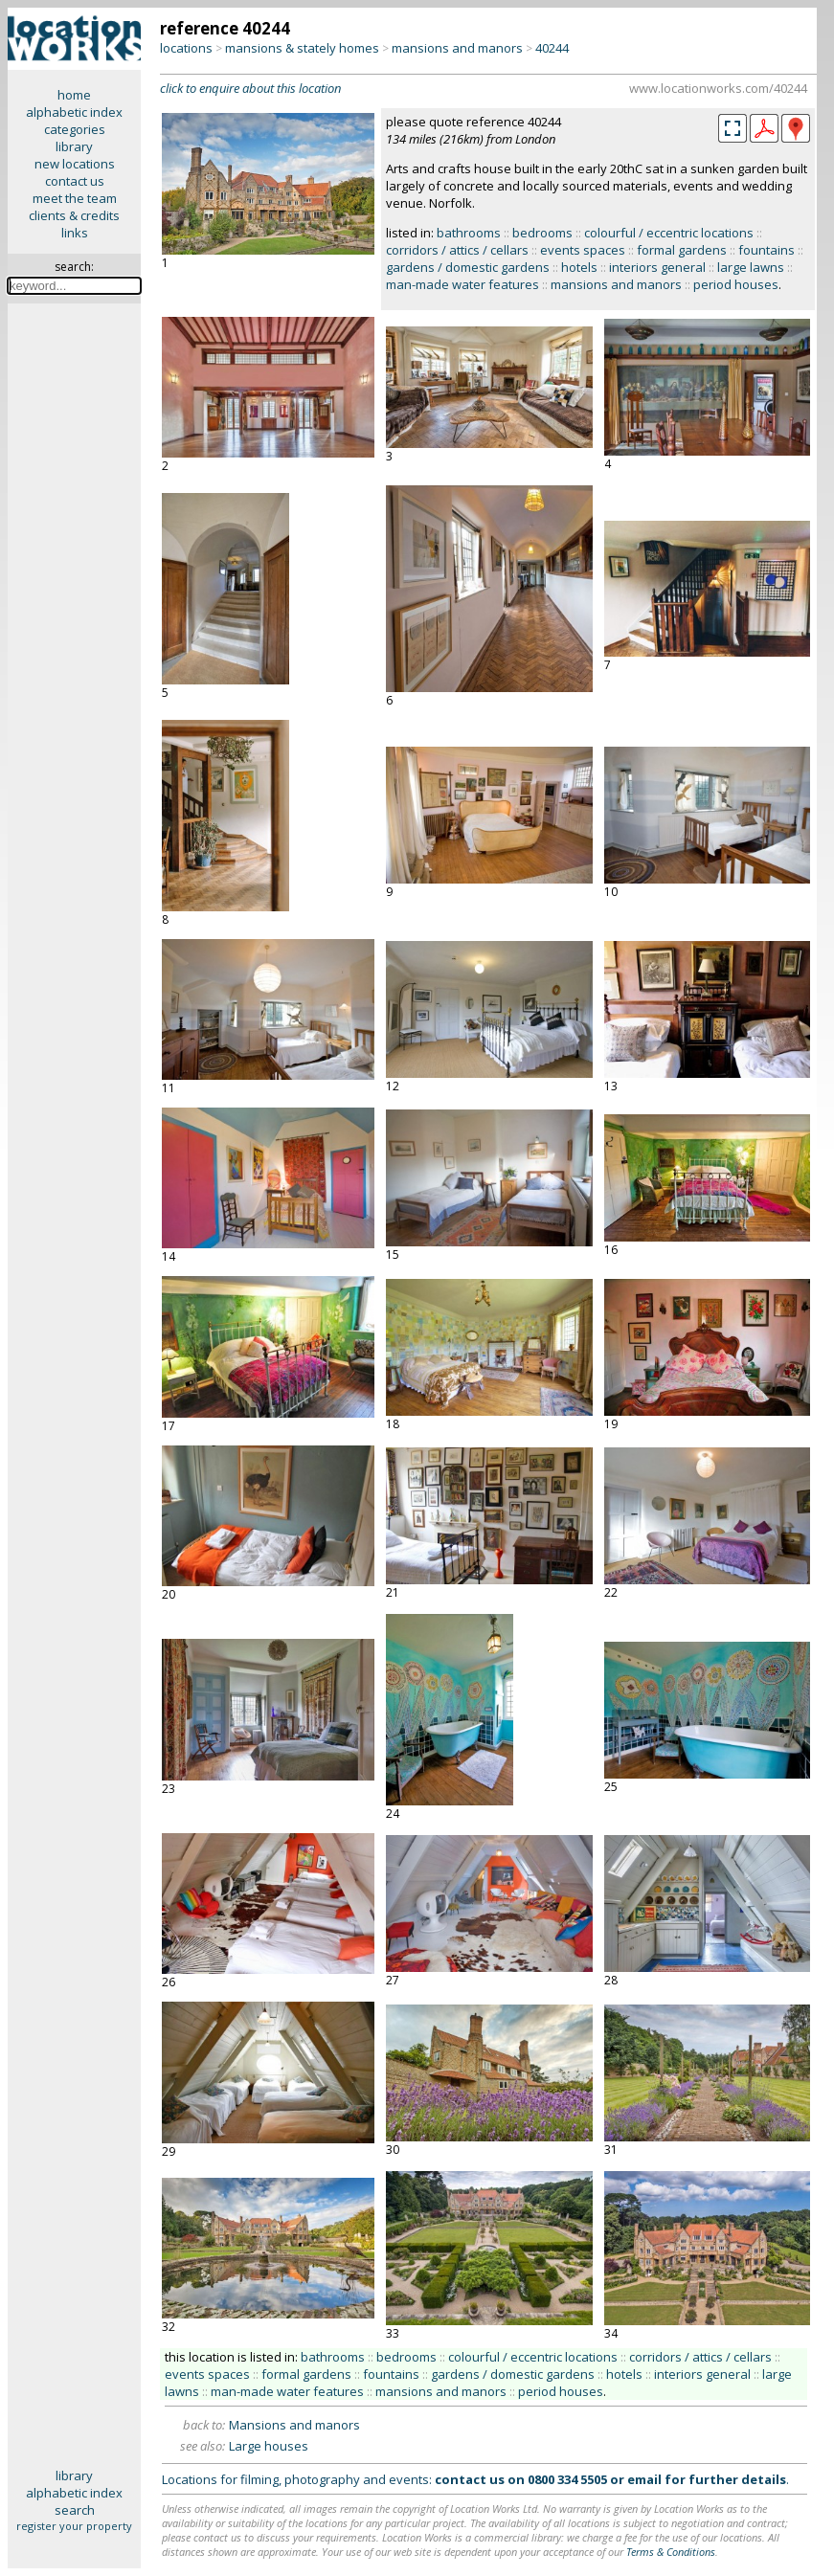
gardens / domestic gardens (468, 267)
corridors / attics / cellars (457, 249)
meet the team (75, 198)
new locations (74, 163)
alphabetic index (74, 112)
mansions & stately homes (302, 47)
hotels (579, 267)
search (75, 2510)
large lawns (750, 267)
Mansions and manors (294, 2424)
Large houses (268, 2445)
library (74, 146)
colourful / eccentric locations (669, 232)
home (74, 94)
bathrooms (469, 232)
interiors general (657, 267)
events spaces (582, 249)
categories (74, 129)
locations (186, 47)
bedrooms (542, 232)
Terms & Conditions (670, 2551)
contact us (74, 181)
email (644, 2479)
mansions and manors (457, 47)
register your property (74, 2526)
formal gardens (682, 249)
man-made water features (462, 284)
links (74, 232)
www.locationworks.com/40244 (718, 88)
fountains (766, 249)
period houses (735, 284)
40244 (552, 47)
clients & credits (74, 215)
